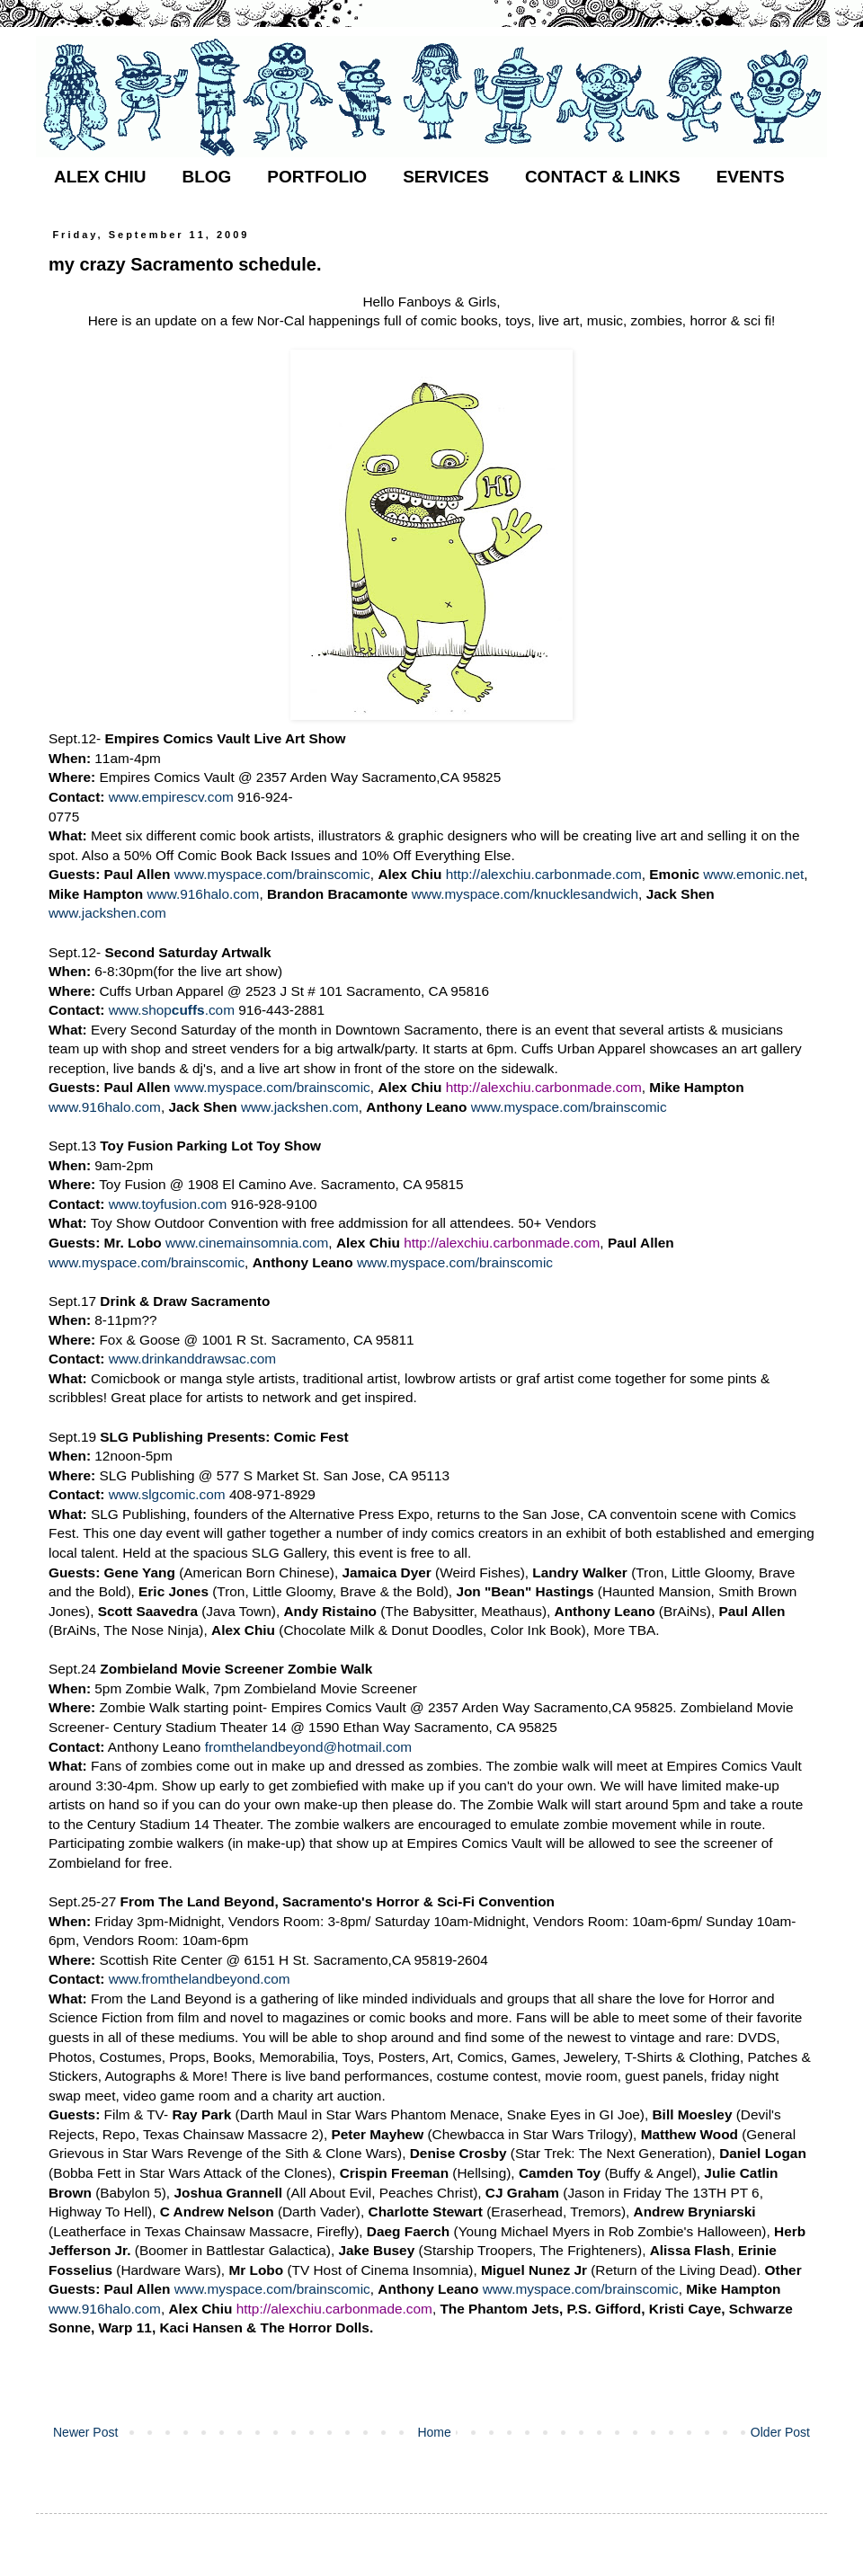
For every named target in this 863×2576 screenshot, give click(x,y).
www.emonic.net (753, 874)
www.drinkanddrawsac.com (192, 1358)
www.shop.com (172, 1009)
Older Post (780, 2432)
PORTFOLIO (317, 176)
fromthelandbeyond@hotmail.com (308, 1746)
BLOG (206, 176)
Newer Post (85, 2432)
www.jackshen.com (107, 912)
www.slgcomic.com (167, 1494)
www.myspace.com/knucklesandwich (525, 894)
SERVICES (446, 176)
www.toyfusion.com (168, 1204)
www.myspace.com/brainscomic (272, 874)
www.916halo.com (203, 894)
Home (433, 2432)
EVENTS (750, 176)
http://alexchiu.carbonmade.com (544, 874)
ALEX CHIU (100, 176)
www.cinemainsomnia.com (246, 1242)
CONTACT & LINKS (603, 176)
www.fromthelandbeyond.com (199, 1978)
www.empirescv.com (171, 796)
